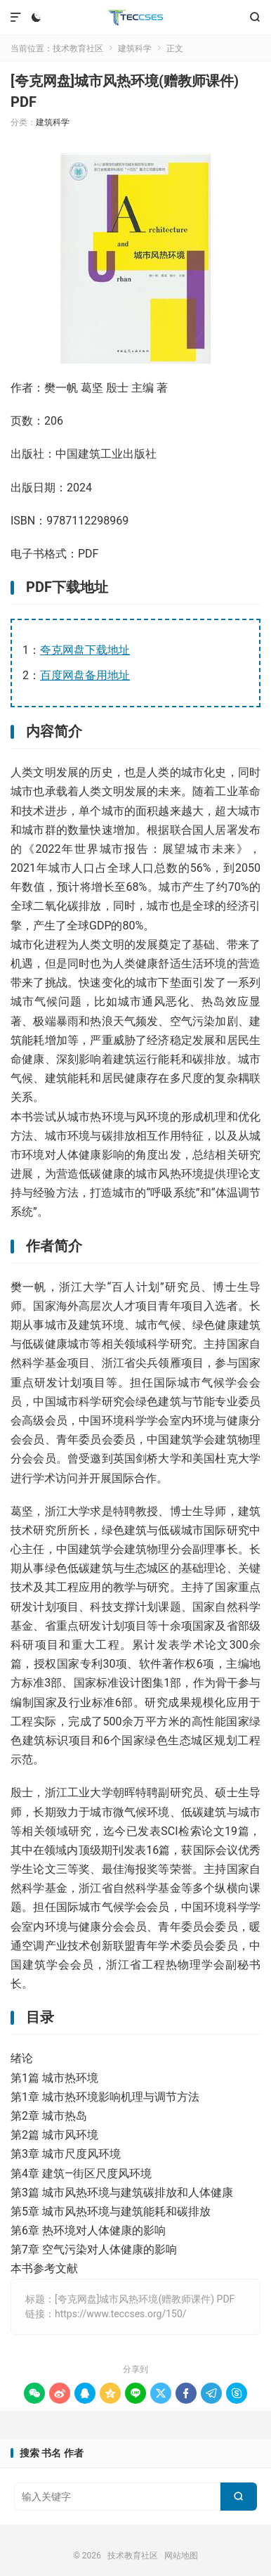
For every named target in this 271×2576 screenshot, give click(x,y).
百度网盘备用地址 (85, 675)
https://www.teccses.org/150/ (121, 2313)
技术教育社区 (136, 17)
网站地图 (181, 2556)
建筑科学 (135, 48)
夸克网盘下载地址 (85, 650)
